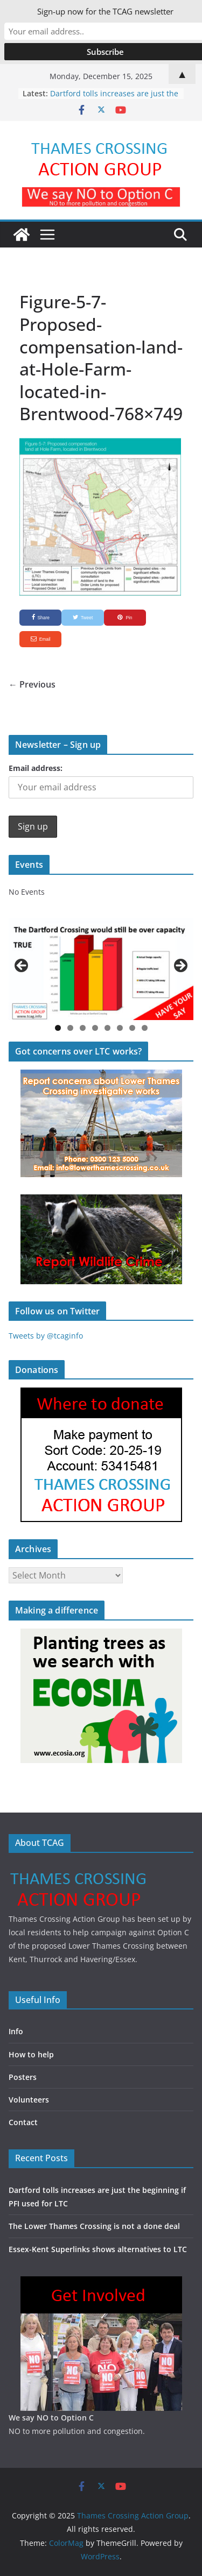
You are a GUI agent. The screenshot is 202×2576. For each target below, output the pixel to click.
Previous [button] (22, 966)
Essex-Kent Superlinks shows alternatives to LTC (98, 2249)
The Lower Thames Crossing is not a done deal (94, 2226)
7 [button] (132, 1028)
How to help (31, 2054)
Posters (23, 2077)
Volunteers (29, 2099)
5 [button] (107, 1028)
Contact (23, 2122)
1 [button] (58, 1028)
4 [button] (95, 1028)
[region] (101, 969)
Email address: (35, 768)
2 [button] (70, 1028)
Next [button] (180, 966)
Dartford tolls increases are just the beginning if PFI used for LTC (114, 98)
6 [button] (120, 1028)
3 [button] (83, 1028)
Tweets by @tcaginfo (46, 1336)
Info (16, 2031)
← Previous (32, 684)
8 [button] (145, 1028)
